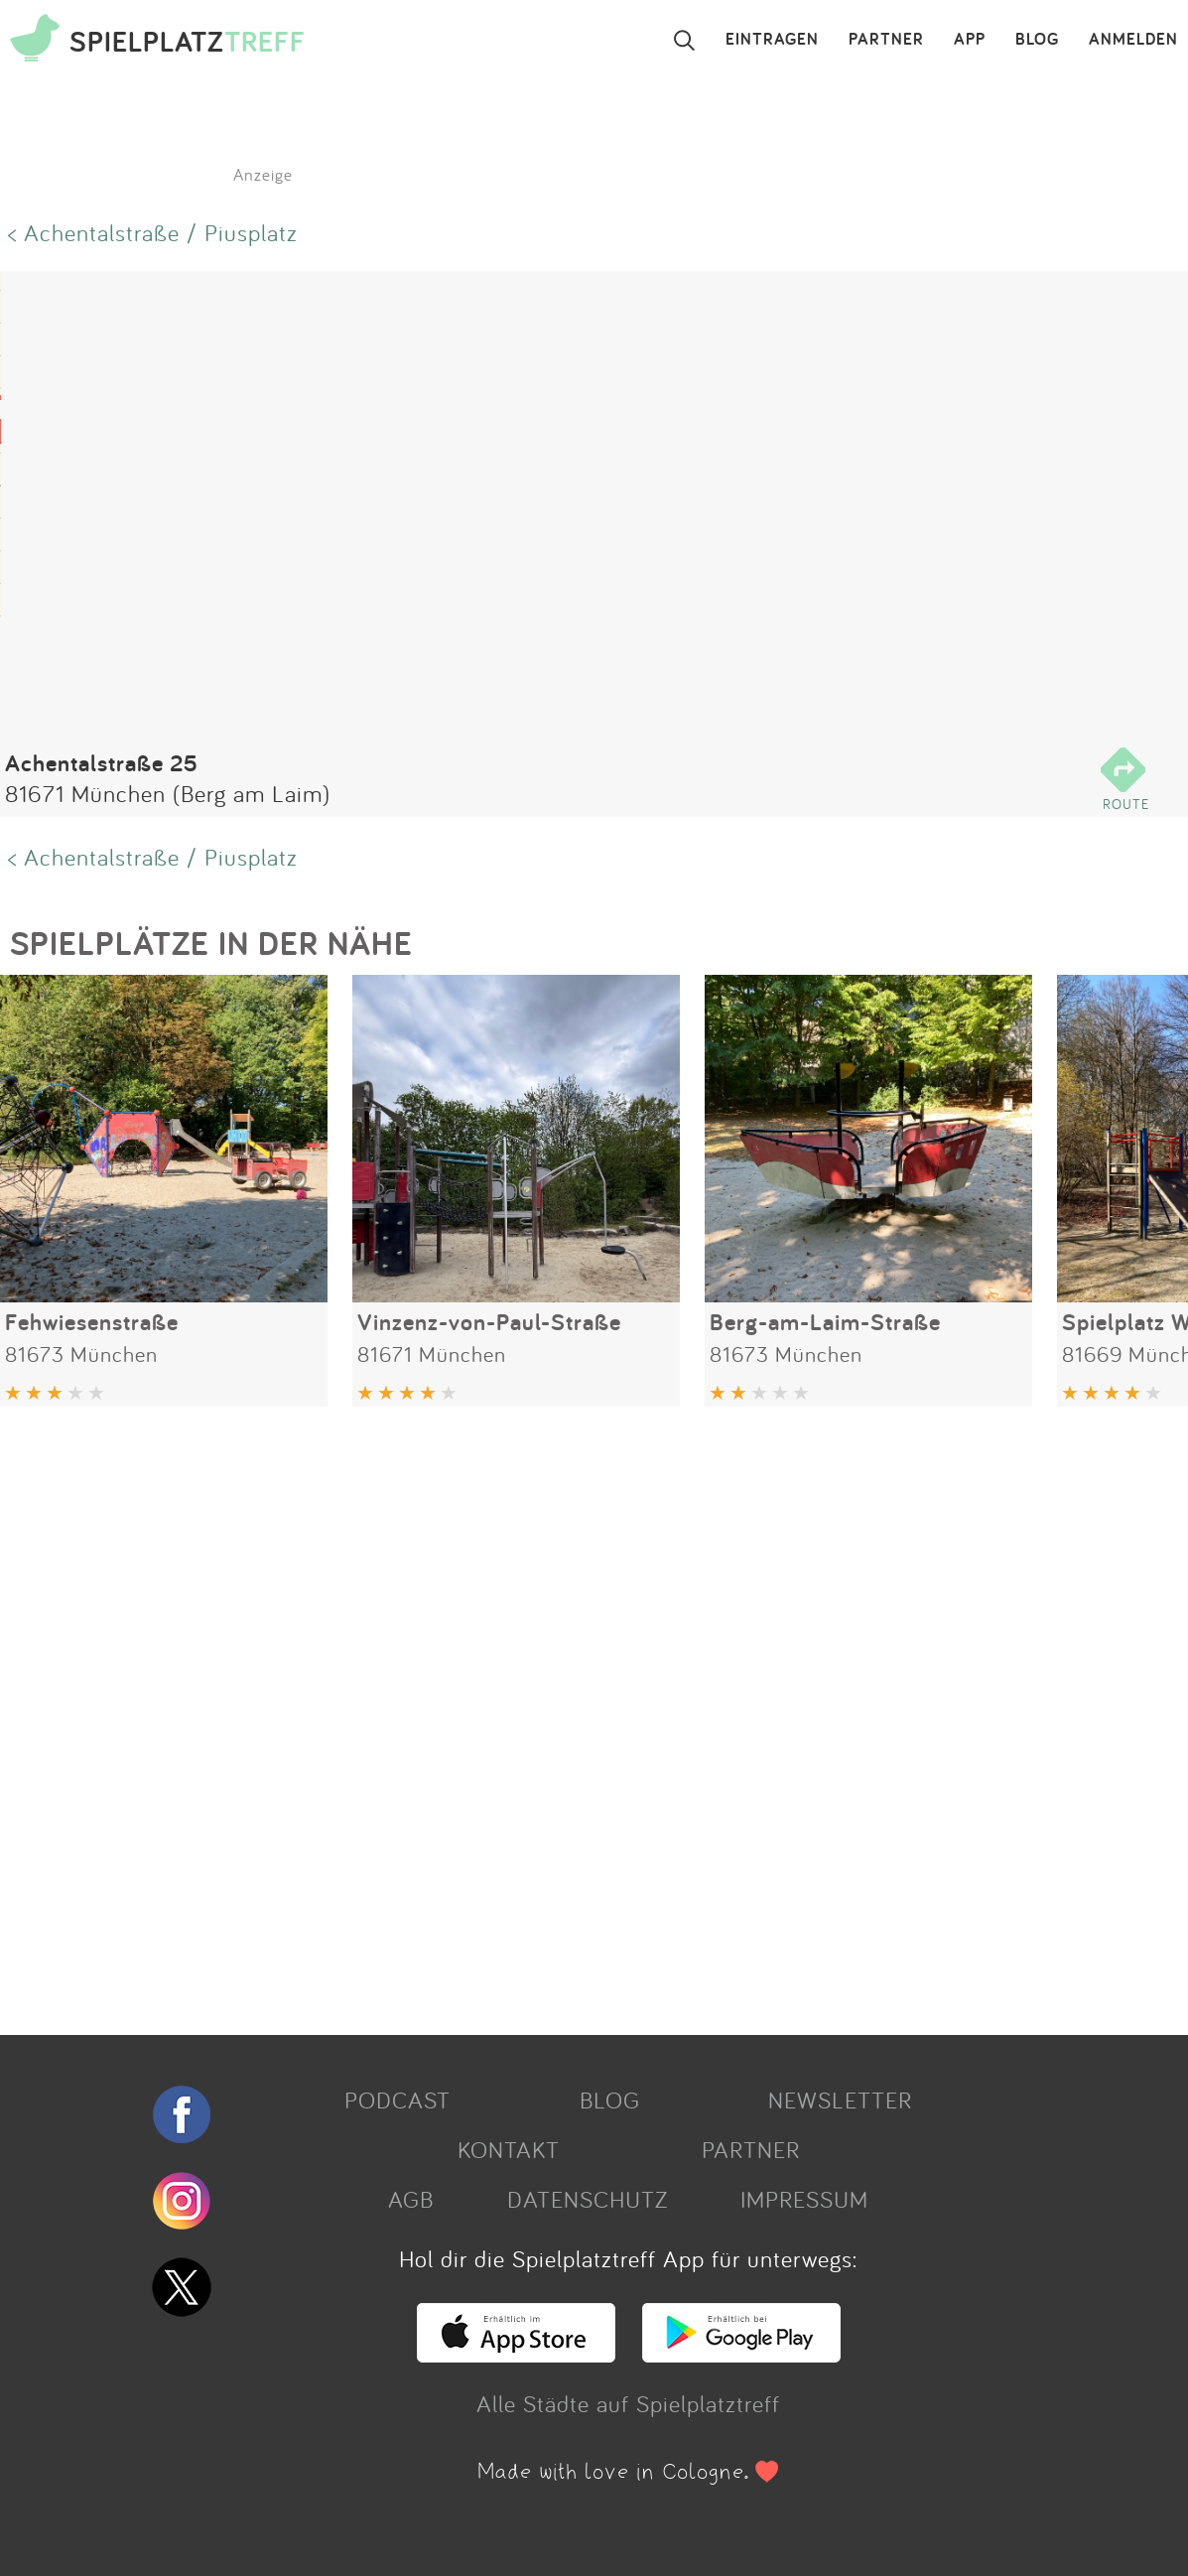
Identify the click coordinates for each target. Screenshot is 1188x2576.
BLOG (1037, 40)
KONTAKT (509, 2149)
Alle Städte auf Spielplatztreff (628, 2403)
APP (970, 40)
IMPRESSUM (804, 2199)
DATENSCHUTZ (587, 2199)
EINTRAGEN (772, 40)
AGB (411, 2199)
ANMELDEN (1133, 40)
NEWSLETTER (840, 2099)
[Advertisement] (584, 1713)
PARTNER (886, 40)
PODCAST (397, 2099)
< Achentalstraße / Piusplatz (153, 232)
